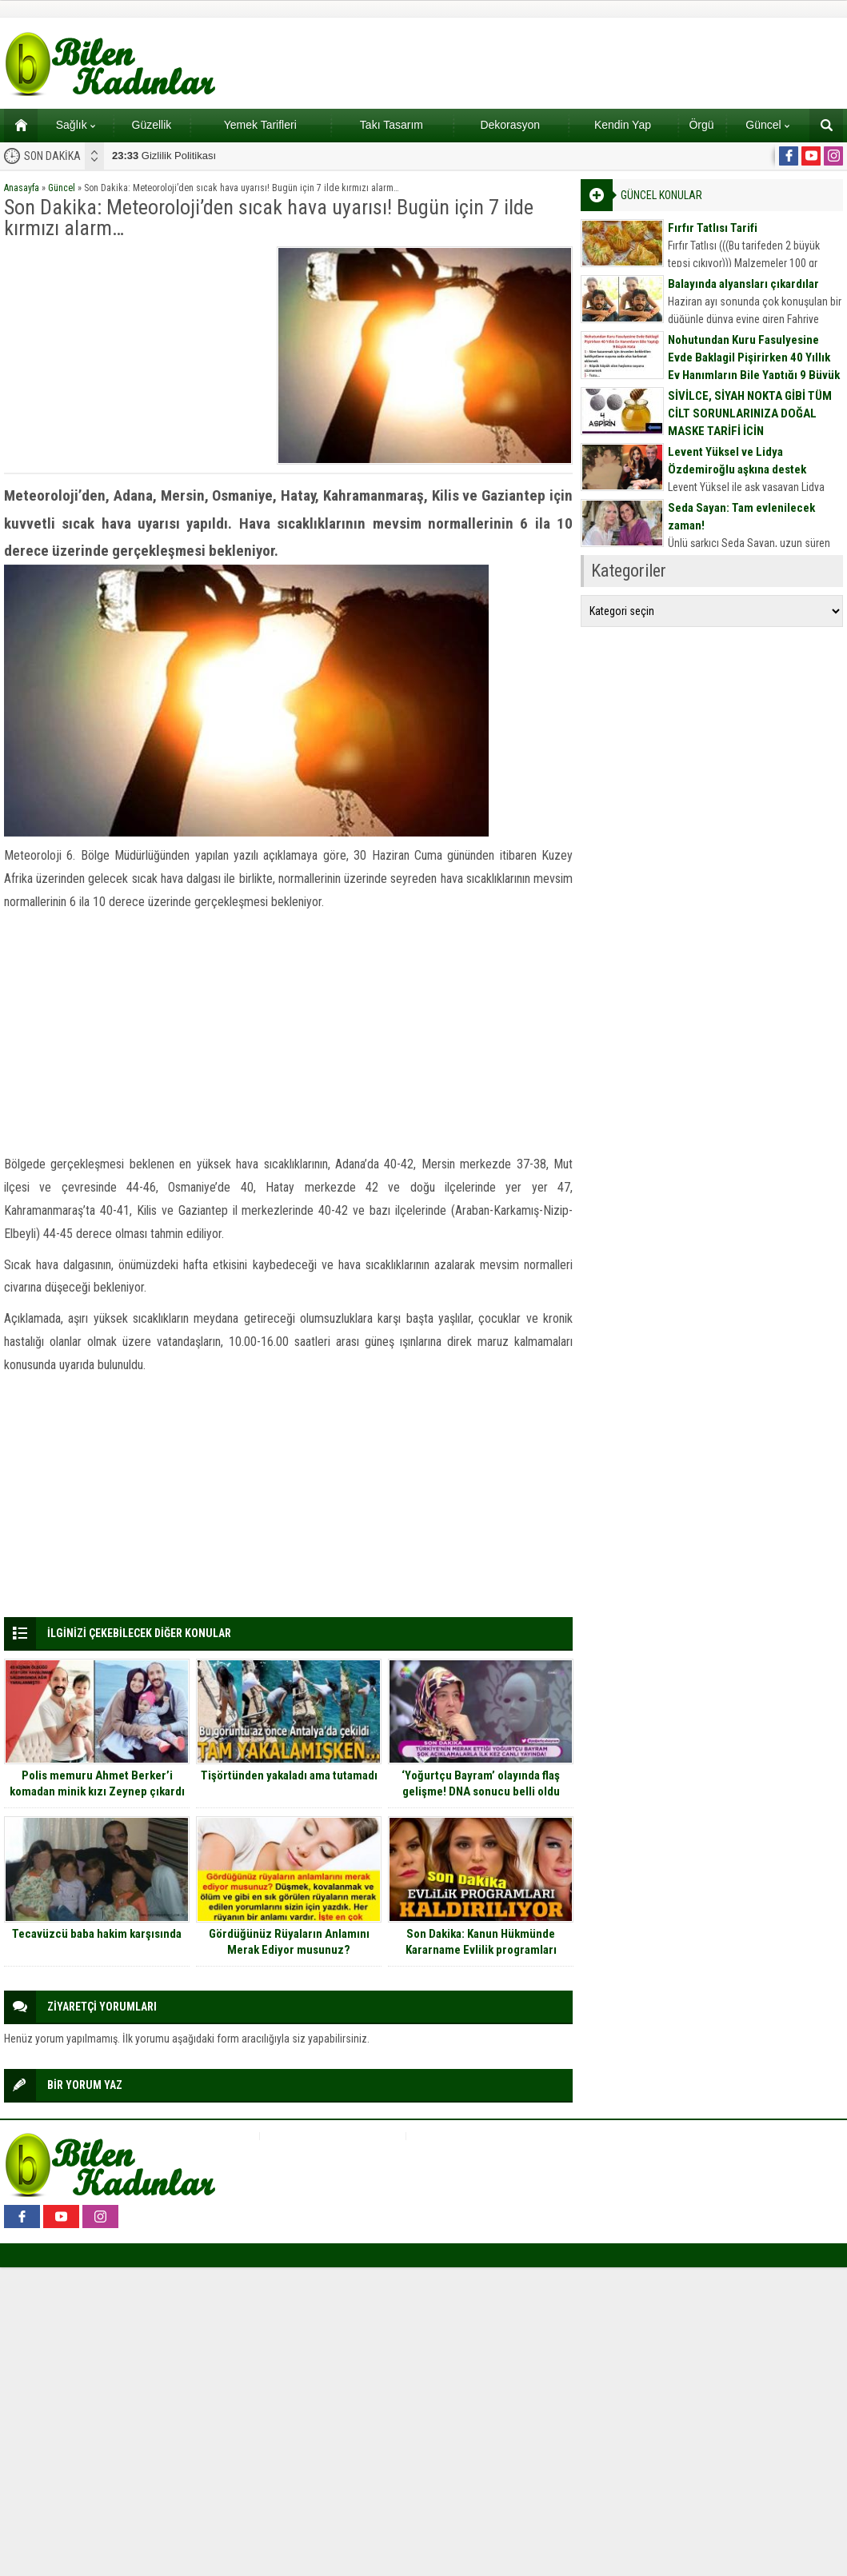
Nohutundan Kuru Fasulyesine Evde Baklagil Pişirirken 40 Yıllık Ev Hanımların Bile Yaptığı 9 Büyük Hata (754, 366)
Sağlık (75, 124)
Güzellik (152, 124)
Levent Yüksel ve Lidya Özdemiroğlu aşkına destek (737, 461)
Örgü (701, 124)
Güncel (767, 124)
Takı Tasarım (391, 124)
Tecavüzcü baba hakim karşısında (97, 1934)
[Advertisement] (135, 346)
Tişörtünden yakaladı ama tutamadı (289, 1775)
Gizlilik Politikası (164, 156)
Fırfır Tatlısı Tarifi (712, 228)
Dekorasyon (510, 124)
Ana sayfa (15, 124)
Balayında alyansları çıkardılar (743, 284)
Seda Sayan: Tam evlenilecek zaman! (741, 517)
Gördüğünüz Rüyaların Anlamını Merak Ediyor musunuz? (289, 1942)
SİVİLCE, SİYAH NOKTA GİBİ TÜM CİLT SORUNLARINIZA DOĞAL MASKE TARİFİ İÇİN (750, 413)
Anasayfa (21, 188)
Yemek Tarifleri (260, 124)
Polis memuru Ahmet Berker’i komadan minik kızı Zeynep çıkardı (97, 1783)
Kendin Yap (622, 124)
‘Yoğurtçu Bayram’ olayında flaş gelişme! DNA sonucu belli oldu (481, 1783)
